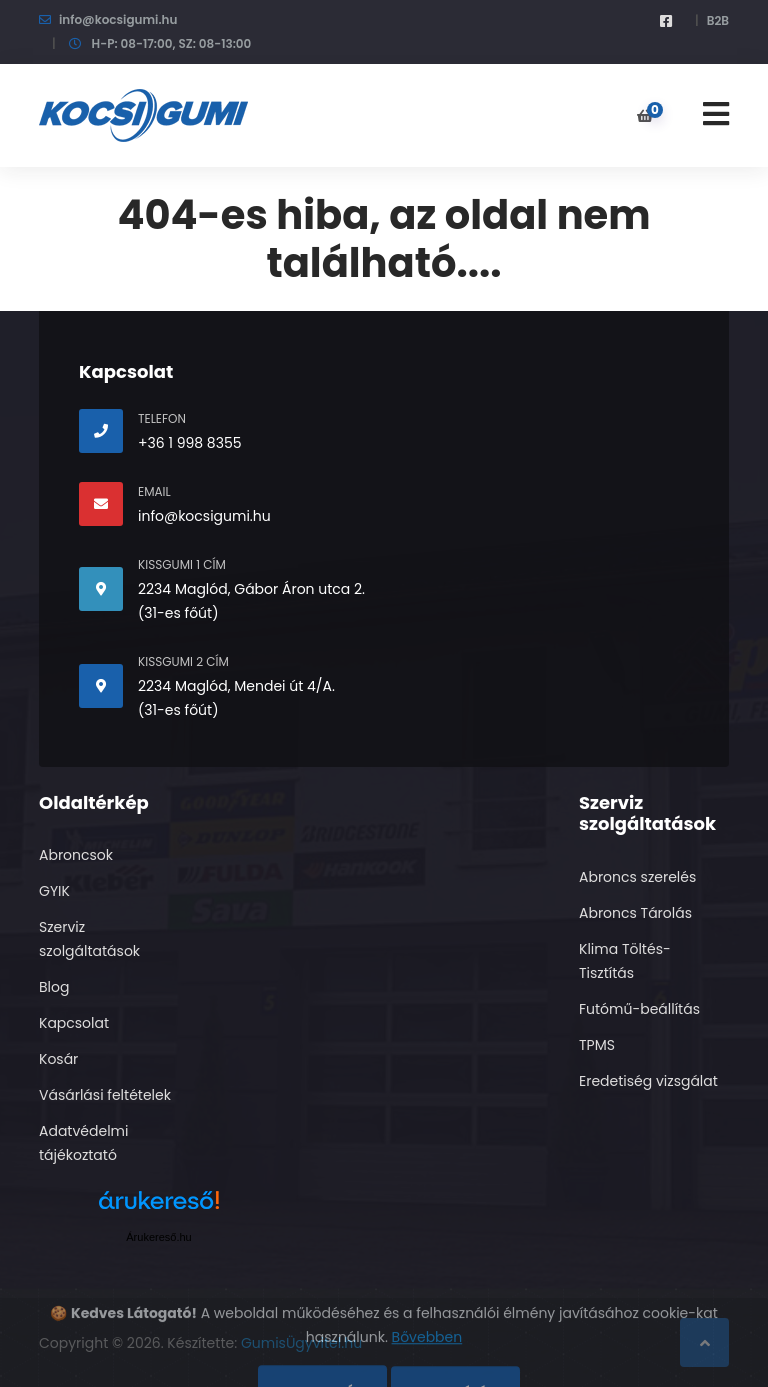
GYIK (54, 891)
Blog (54, 987)
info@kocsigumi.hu (118, 19)
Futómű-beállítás (639, 1009)
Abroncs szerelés (637, 877)
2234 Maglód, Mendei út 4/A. (236, 686)
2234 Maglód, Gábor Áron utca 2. (251, 589)
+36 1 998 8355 (190, 443)
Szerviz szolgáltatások (89, 939)
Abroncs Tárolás (635, 913)
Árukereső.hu (158, 1237)
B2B (718, 20)
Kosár (58, 1059)
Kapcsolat (74, 1023)
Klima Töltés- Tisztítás (625, 961)
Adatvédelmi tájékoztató (83, 1143)
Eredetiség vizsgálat (648, 1081)
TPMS (597, 1045)
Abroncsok (76, 855)
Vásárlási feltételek (105, 1095)
